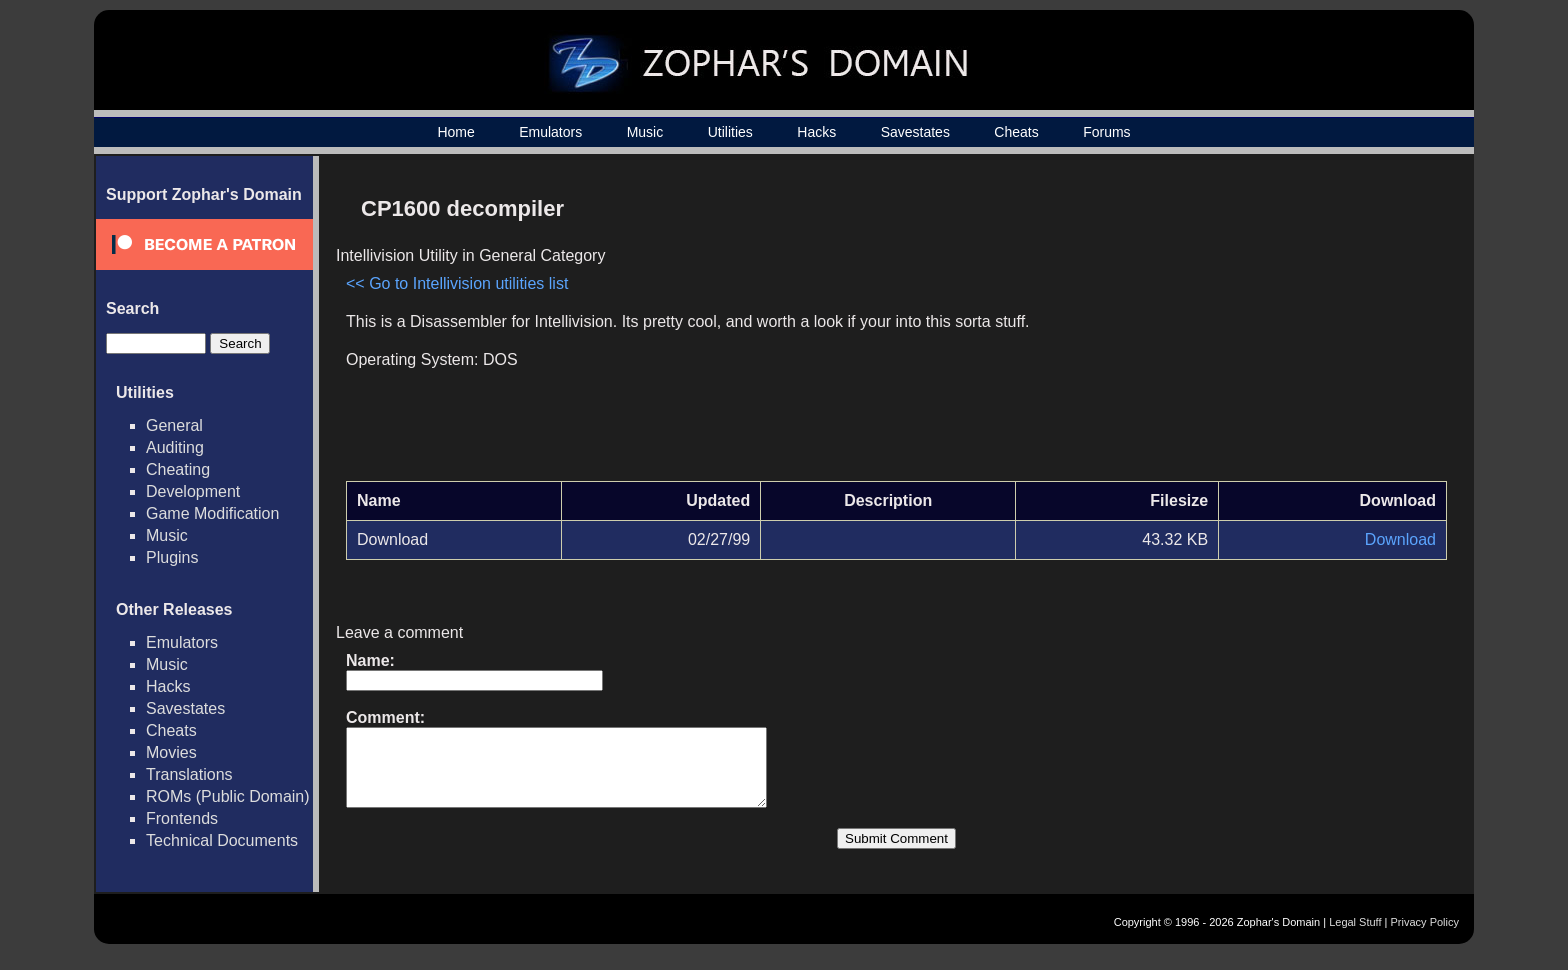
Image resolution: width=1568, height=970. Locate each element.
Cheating (178, 469)
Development (193, 491)
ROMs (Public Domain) (228, 796)
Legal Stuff (1355, 937)
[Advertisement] (1277, 326)
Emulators (550, 132)
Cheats (1016, 132)
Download (1400, 539)
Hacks (816, 132)
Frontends (182, 818)
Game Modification (212, 513)
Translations (189, 774)
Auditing (175, 447)
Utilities (730, 132)
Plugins (172, 557)
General (174, 425)
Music (645, 132)
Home (455, 132)
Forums (1106, 132)
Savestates (915, 132)
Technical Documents (222, 840)
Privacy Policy (1425, 937)
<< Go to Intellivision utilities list (457, 283)
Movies (171, 752)
